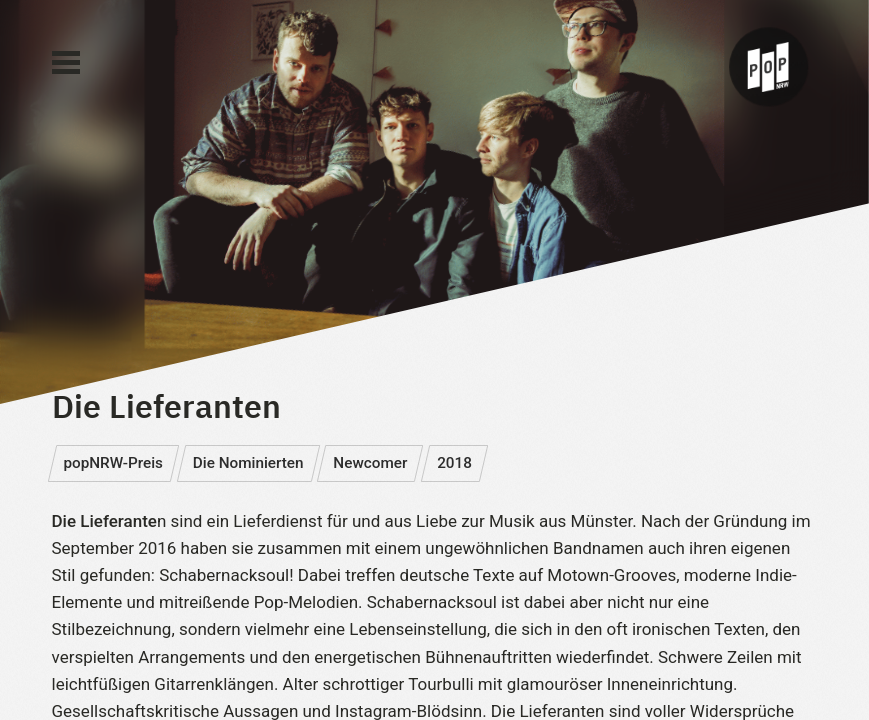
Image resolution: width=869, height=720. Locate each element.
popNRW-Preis (113, 463)
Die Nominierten (248, 463)
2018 (454, 463)
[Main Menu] (66, 63)
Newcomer (370, 463)
